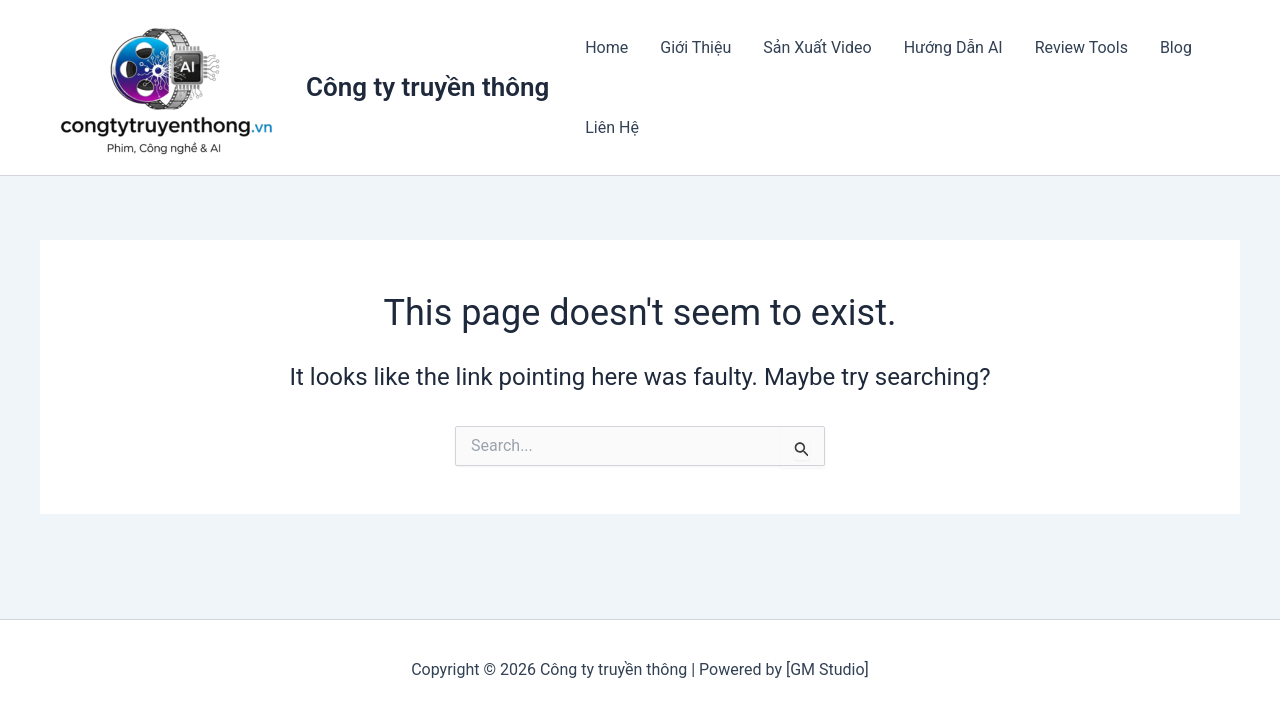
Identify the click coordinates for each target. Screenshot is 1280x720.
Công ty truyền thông (427, 87)
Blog (1176, 47)
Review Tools (1081, 47)
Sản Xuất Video (817, 47)
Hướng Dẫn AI (953, 47)
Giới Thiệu (695, 47)
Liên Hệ (612, 127)
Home (606, 47)
